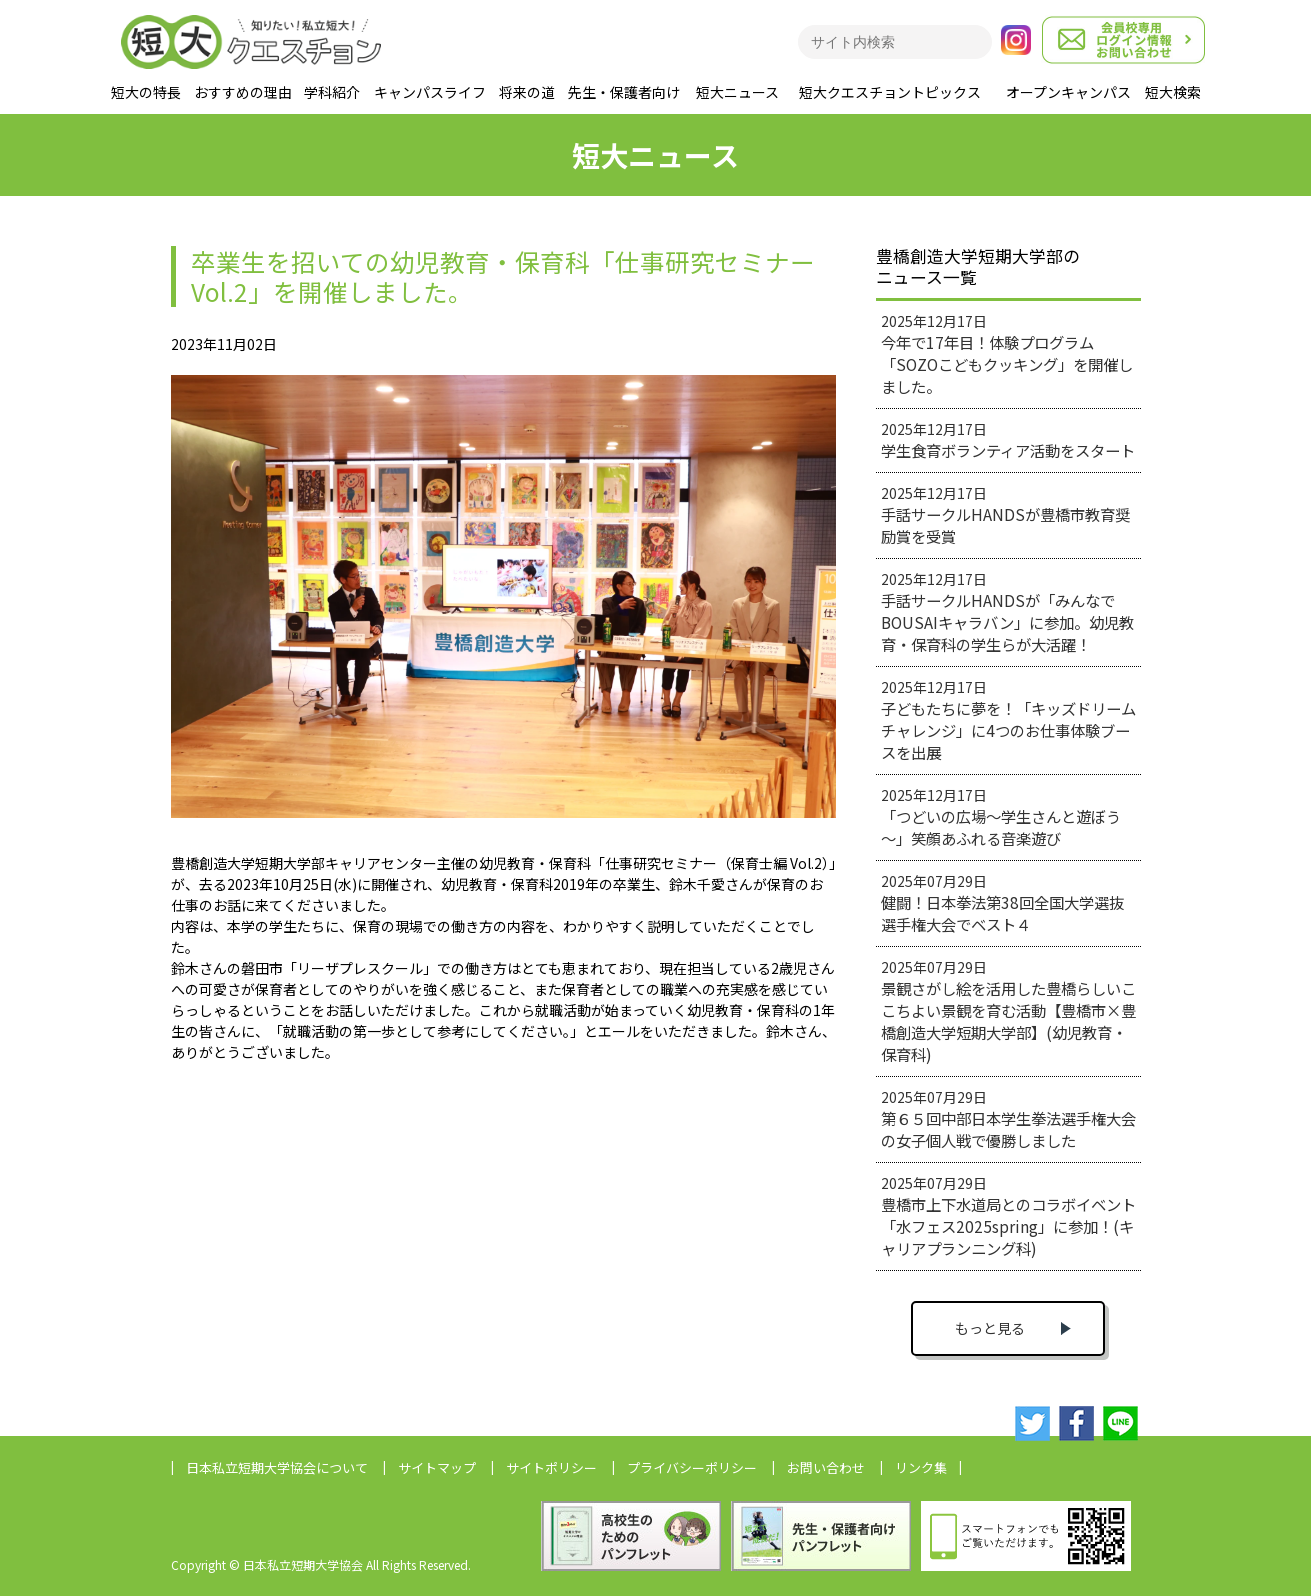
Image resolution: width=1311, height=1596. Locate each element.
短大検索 (1173, 92)
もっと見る (990, 1328)
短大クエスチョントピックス (890, 92)
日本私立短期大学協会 (277, 1467)
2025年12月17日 (1007, 354)
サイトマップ (437, 1467)
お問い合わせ (826, 1467)
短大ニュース (737, 92)
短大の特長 (146, 92)
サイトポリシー (551, 1467)
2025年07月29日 (1002, 903)
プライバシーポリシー (692, 1467)
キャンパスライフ (430, 92)
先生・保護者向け (624, 92)
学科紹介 (332, 92)
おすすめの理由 (243, 92)
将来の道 (527, 92)
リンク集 (921, 1467)
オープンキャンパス (1068, 92)
